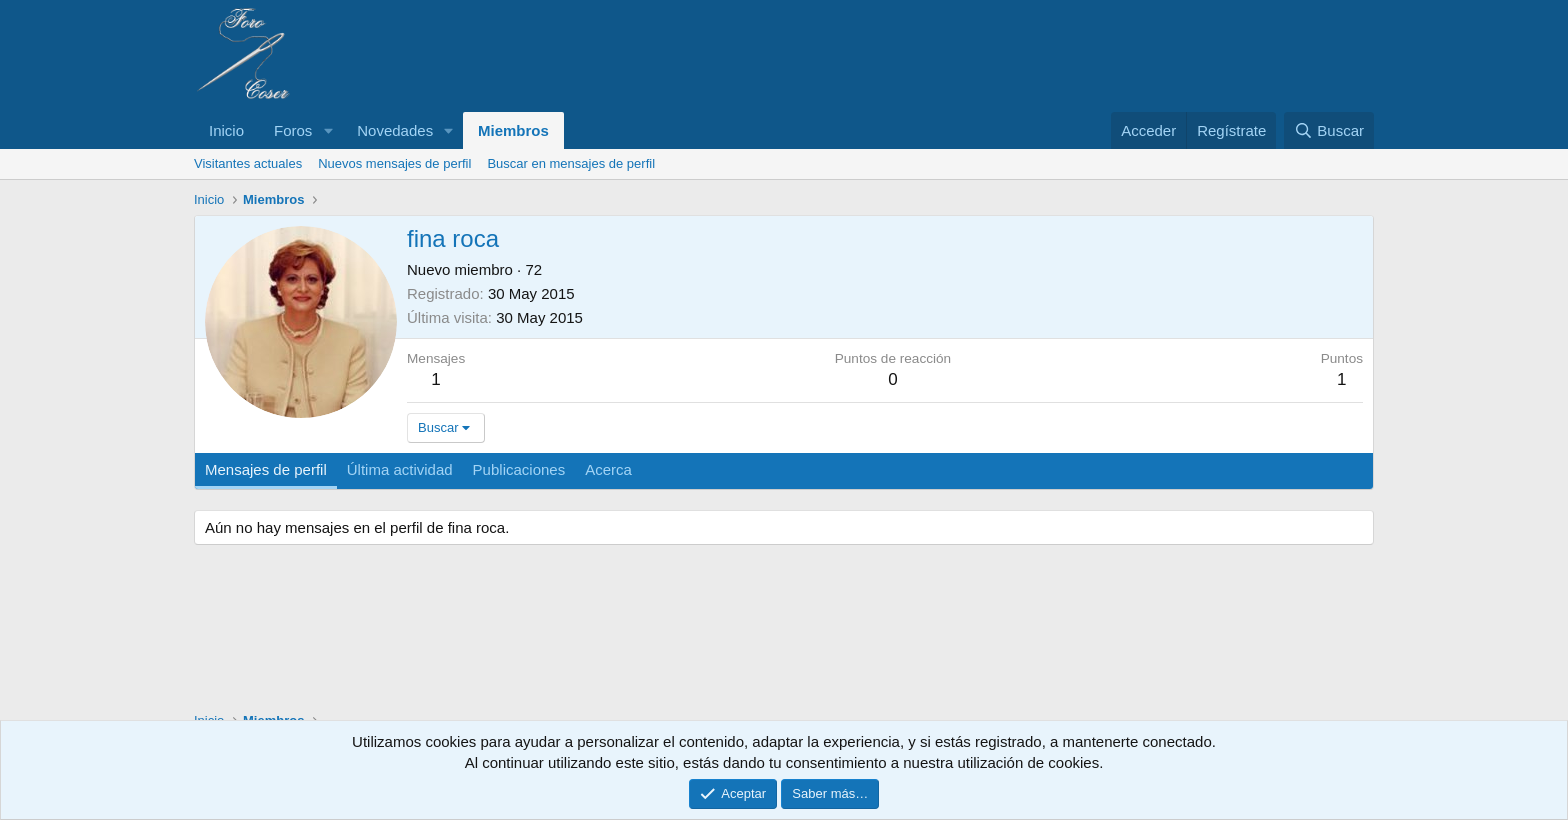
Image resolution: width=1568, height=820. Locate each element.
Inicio (226, 130)
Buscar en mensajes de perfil (571, 163)
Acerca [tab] (608, 469)
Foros (293, 130)
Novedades (395, 130)
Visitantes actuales (248, 163)
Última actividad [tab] (400, 469)
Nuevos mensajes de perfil (394, 163)
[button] (328, 130)
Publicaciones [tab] (519, 469)
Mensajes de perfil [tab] (266, 469)
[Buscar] (1329, 130)
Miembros (513, 130)
